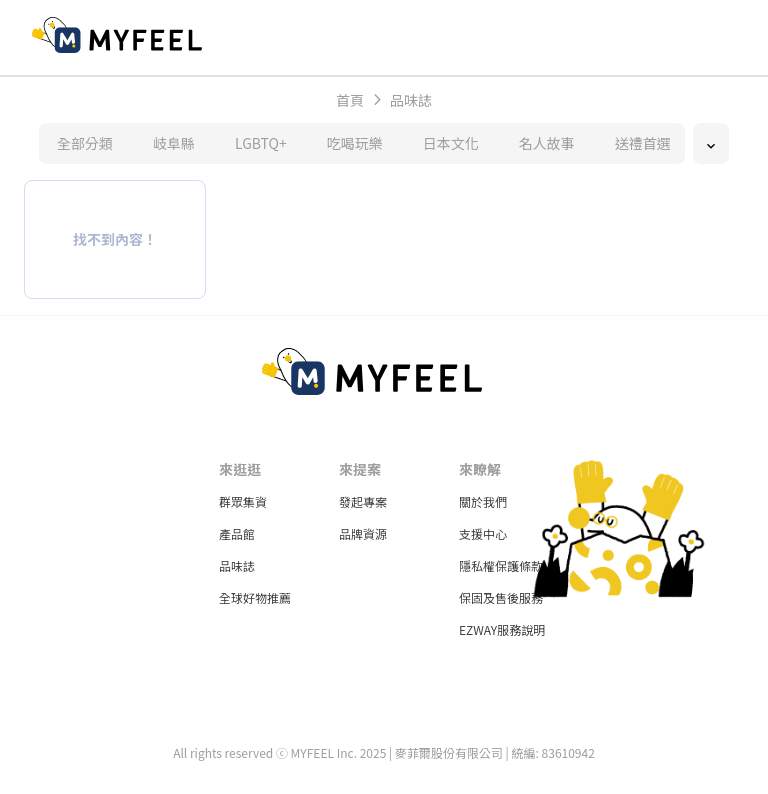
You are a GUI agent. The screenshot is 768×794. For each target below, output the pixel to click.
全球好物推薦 (255, 597)
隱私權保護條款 (501, 565)
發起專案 (363, 501)
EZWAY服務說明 (502, 629)
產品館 (237, 533)
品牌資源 (363, 533)
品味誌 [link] (411, 100)
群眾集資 (243, 501)
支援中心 (483, 533)
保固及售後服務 (501, 597)
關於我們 (483, 501)
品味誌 (237, 565)
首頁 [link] (350, 100)
